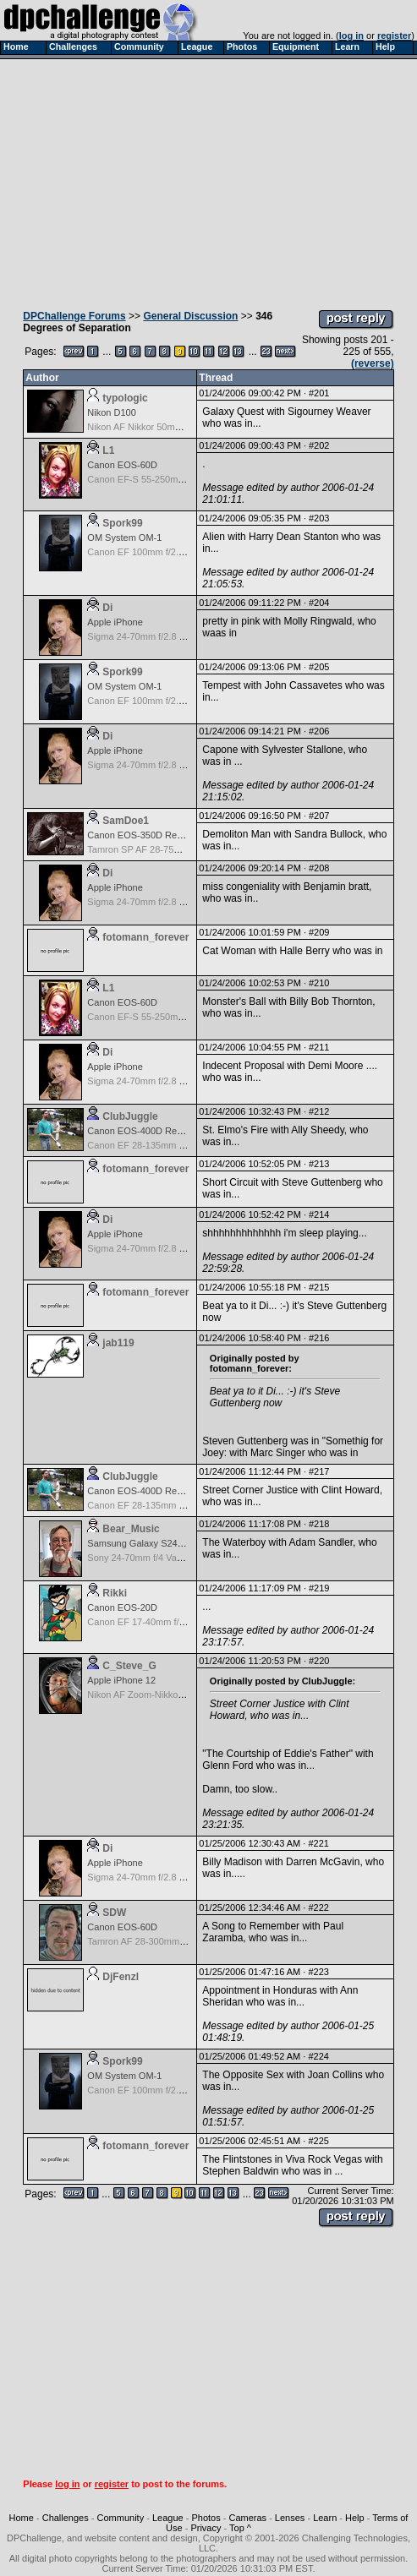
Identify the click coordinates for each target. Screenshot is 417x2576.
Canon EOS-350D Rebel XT (145, 835)
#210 (319, 983)
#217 (319, 1471)
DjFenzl (120, 1977)
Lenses (290, 2518)
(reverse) (372, 363)
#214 (319, 1214)
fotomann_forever (145, 937)
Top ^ (240, 2528)
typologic (124, 398)
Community (121, 2518)
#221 (318, 1843)
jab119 (118, 1343)
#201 (319, 393)
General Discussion (190, 316)
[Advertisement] (208, 180)
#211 (319, 1047)
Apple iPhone (114, 622)
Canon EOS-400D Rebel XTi (146, 1131)
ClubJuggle (129, 1116)
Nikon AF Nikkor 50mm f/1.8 (145, 427)
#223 (318, 1972)
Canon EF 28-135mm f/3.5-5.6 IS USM (167, 1145)
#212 (319, 1111)
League (168, 2518)
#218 (319, 1524)
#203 (319, 518)
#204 (319, 603)
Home (21, 2518)
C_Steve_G (129, 1666)
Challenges (65, 2518)
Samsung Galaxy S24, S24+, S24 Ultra (167, 1543)
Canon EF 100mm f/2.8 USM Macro (161, 552)
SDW (114, 1912)
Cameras (247, 2518)
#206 (319, 731)
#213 (319, 1164)
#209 (319, 932)
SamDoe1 (125, 821)
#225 (318, 2141)
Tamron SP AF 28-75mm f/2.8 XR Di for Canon (183, 849)
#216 (319, 1338)
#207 (319, 815)
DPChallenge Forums (74, 316)
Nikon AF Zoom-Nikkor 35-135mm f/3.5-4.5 (176, 1694)
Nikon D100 (111, 412)
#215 (319, 1287)
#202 (319, 445)
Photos (205, 2518)
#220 (319, 1661)
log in (351, 35)
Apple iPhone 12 (121, 1680)
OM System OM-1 (124, 537)
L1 (108, 450)
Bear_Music (130, 1529)
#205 (319, 667)
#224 (318, 2056)
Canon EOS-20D (122, 1607)
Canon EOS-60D (122, 465)
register (394, 35)
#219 (319, 1588)
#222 (318, 1907)
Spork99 (122, 523)
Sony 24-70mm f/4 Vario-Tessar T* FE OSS (176, 1558)
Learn (325, 2518)
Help (355, 2518)
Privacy (205, 2528)
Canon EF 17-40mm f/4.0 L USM (154, 1622)
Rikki (114, 1593)
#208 (319, 868)
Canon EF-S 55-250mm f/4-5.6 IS (156, 479)
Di (107, 608)
